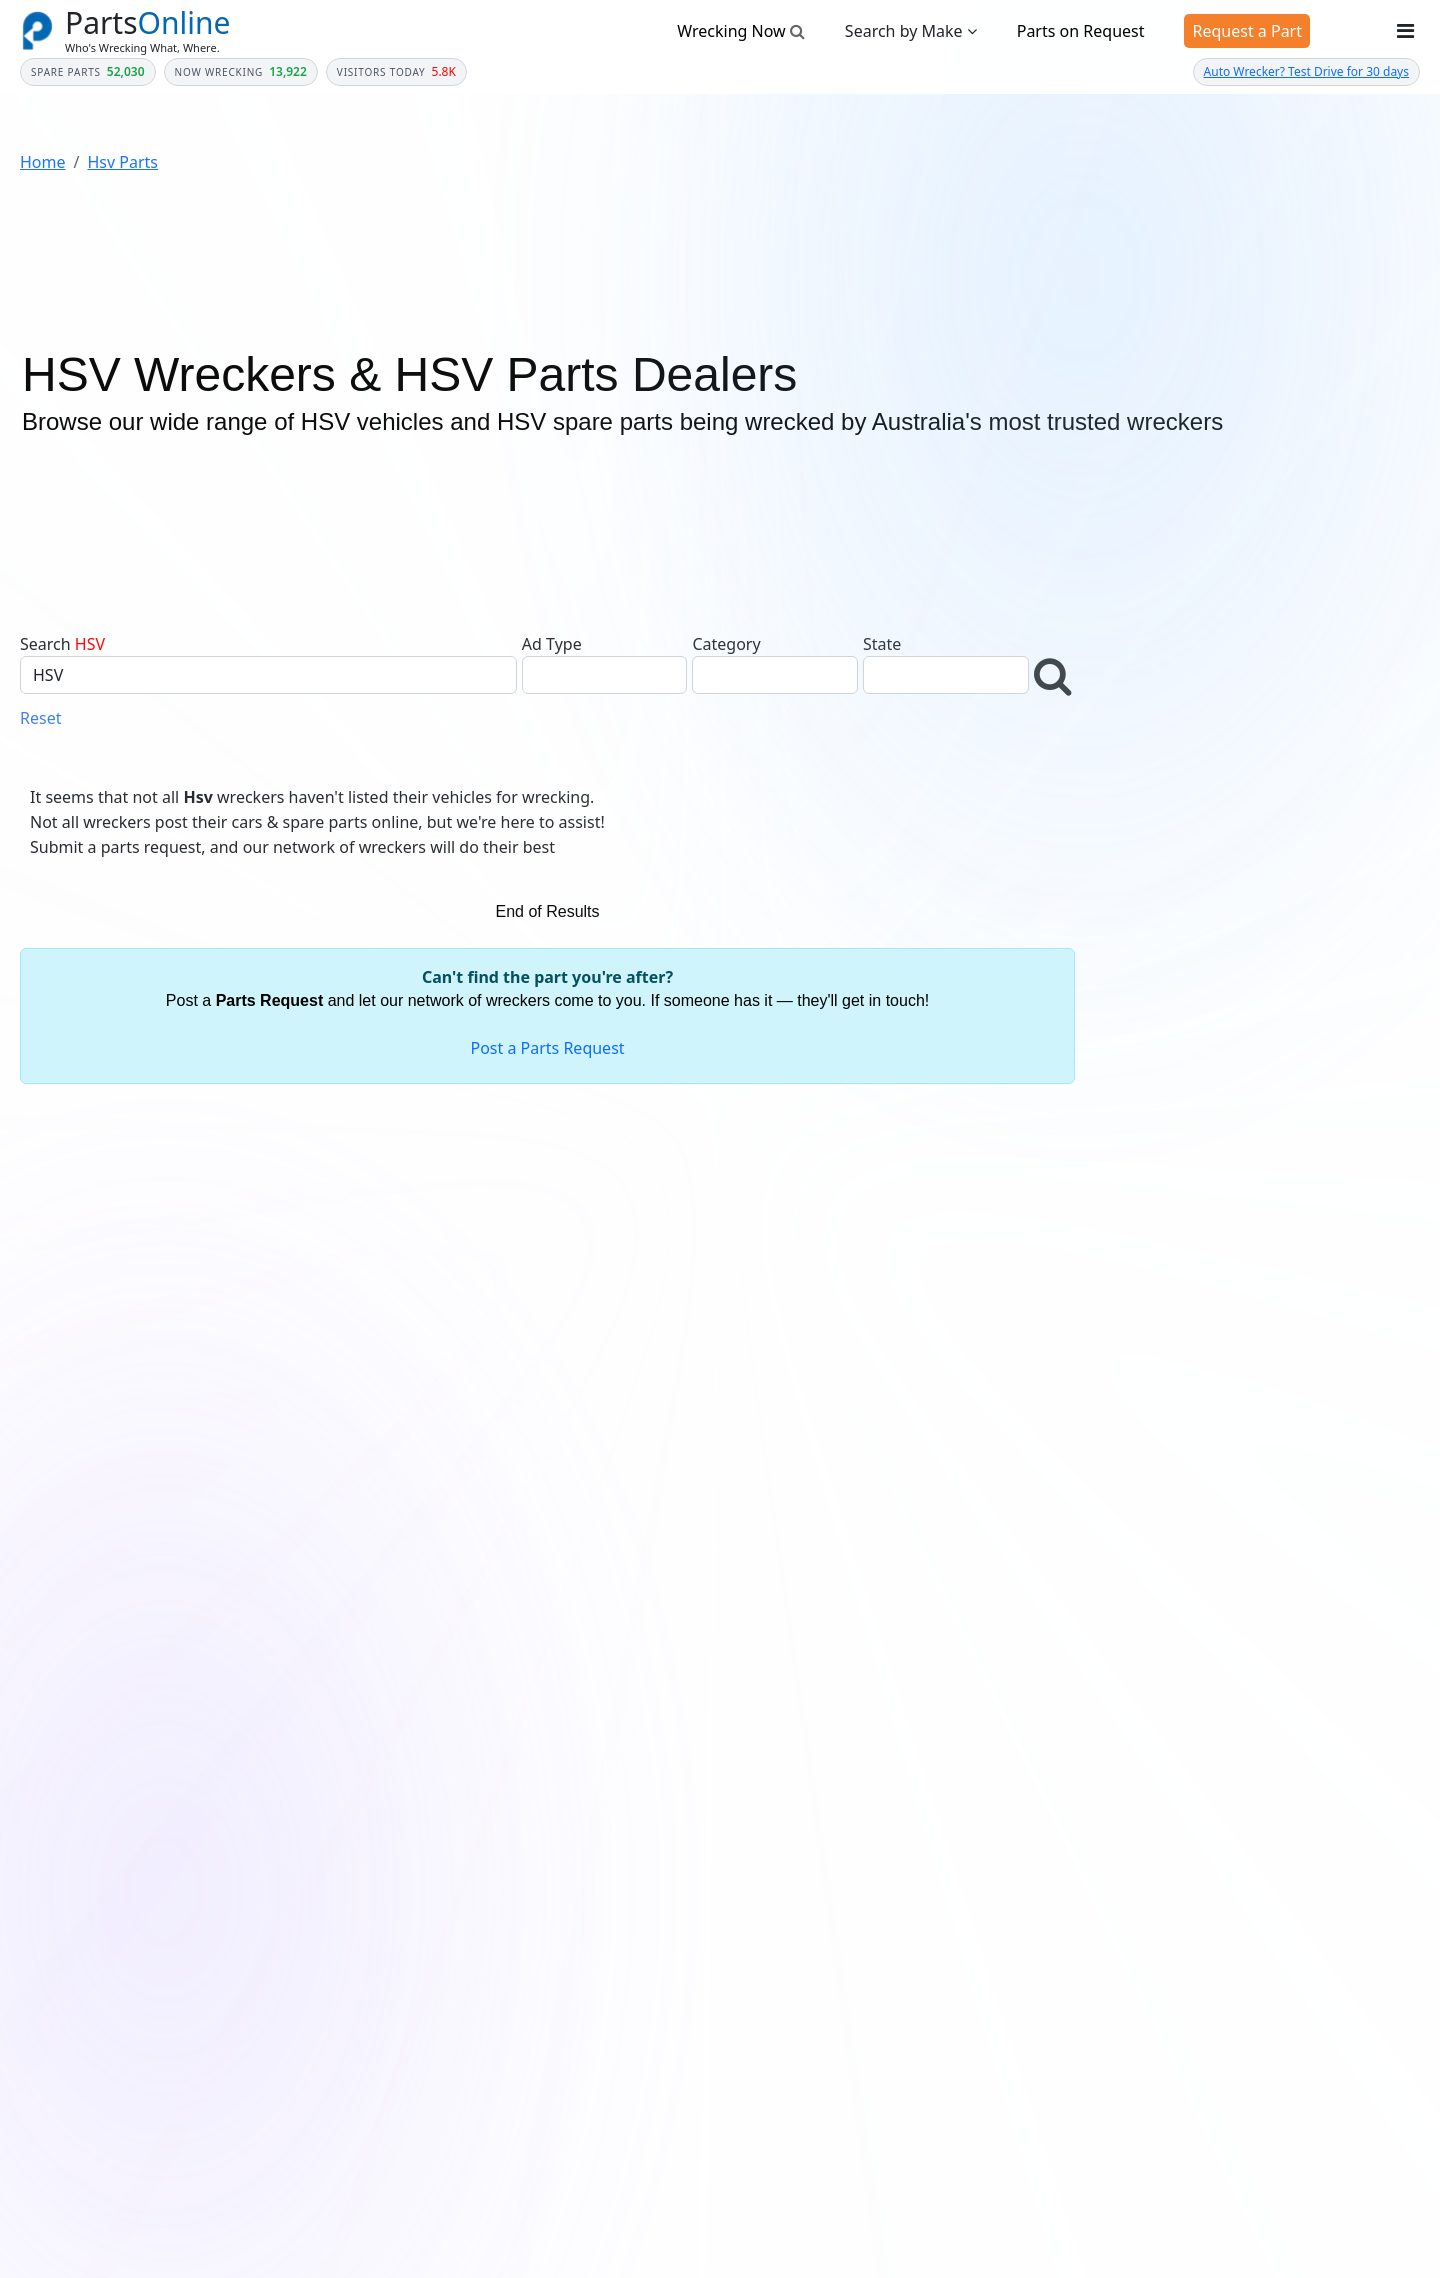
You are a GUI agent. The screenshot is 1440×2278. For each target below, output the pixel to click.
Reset (40, 718)
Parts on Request (1081, 31)
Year (1125, 804)
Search (45, 644)
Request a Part (1247, 31)
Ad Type (552, 644)
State (882, 644)
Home (43, 162)
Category (726, 644)
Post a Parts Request (547, 1048)
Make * (1134, 876)
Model (1131, 949)
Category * (1145, 731)
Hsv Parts (122, 162)
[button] (1054, 676)
